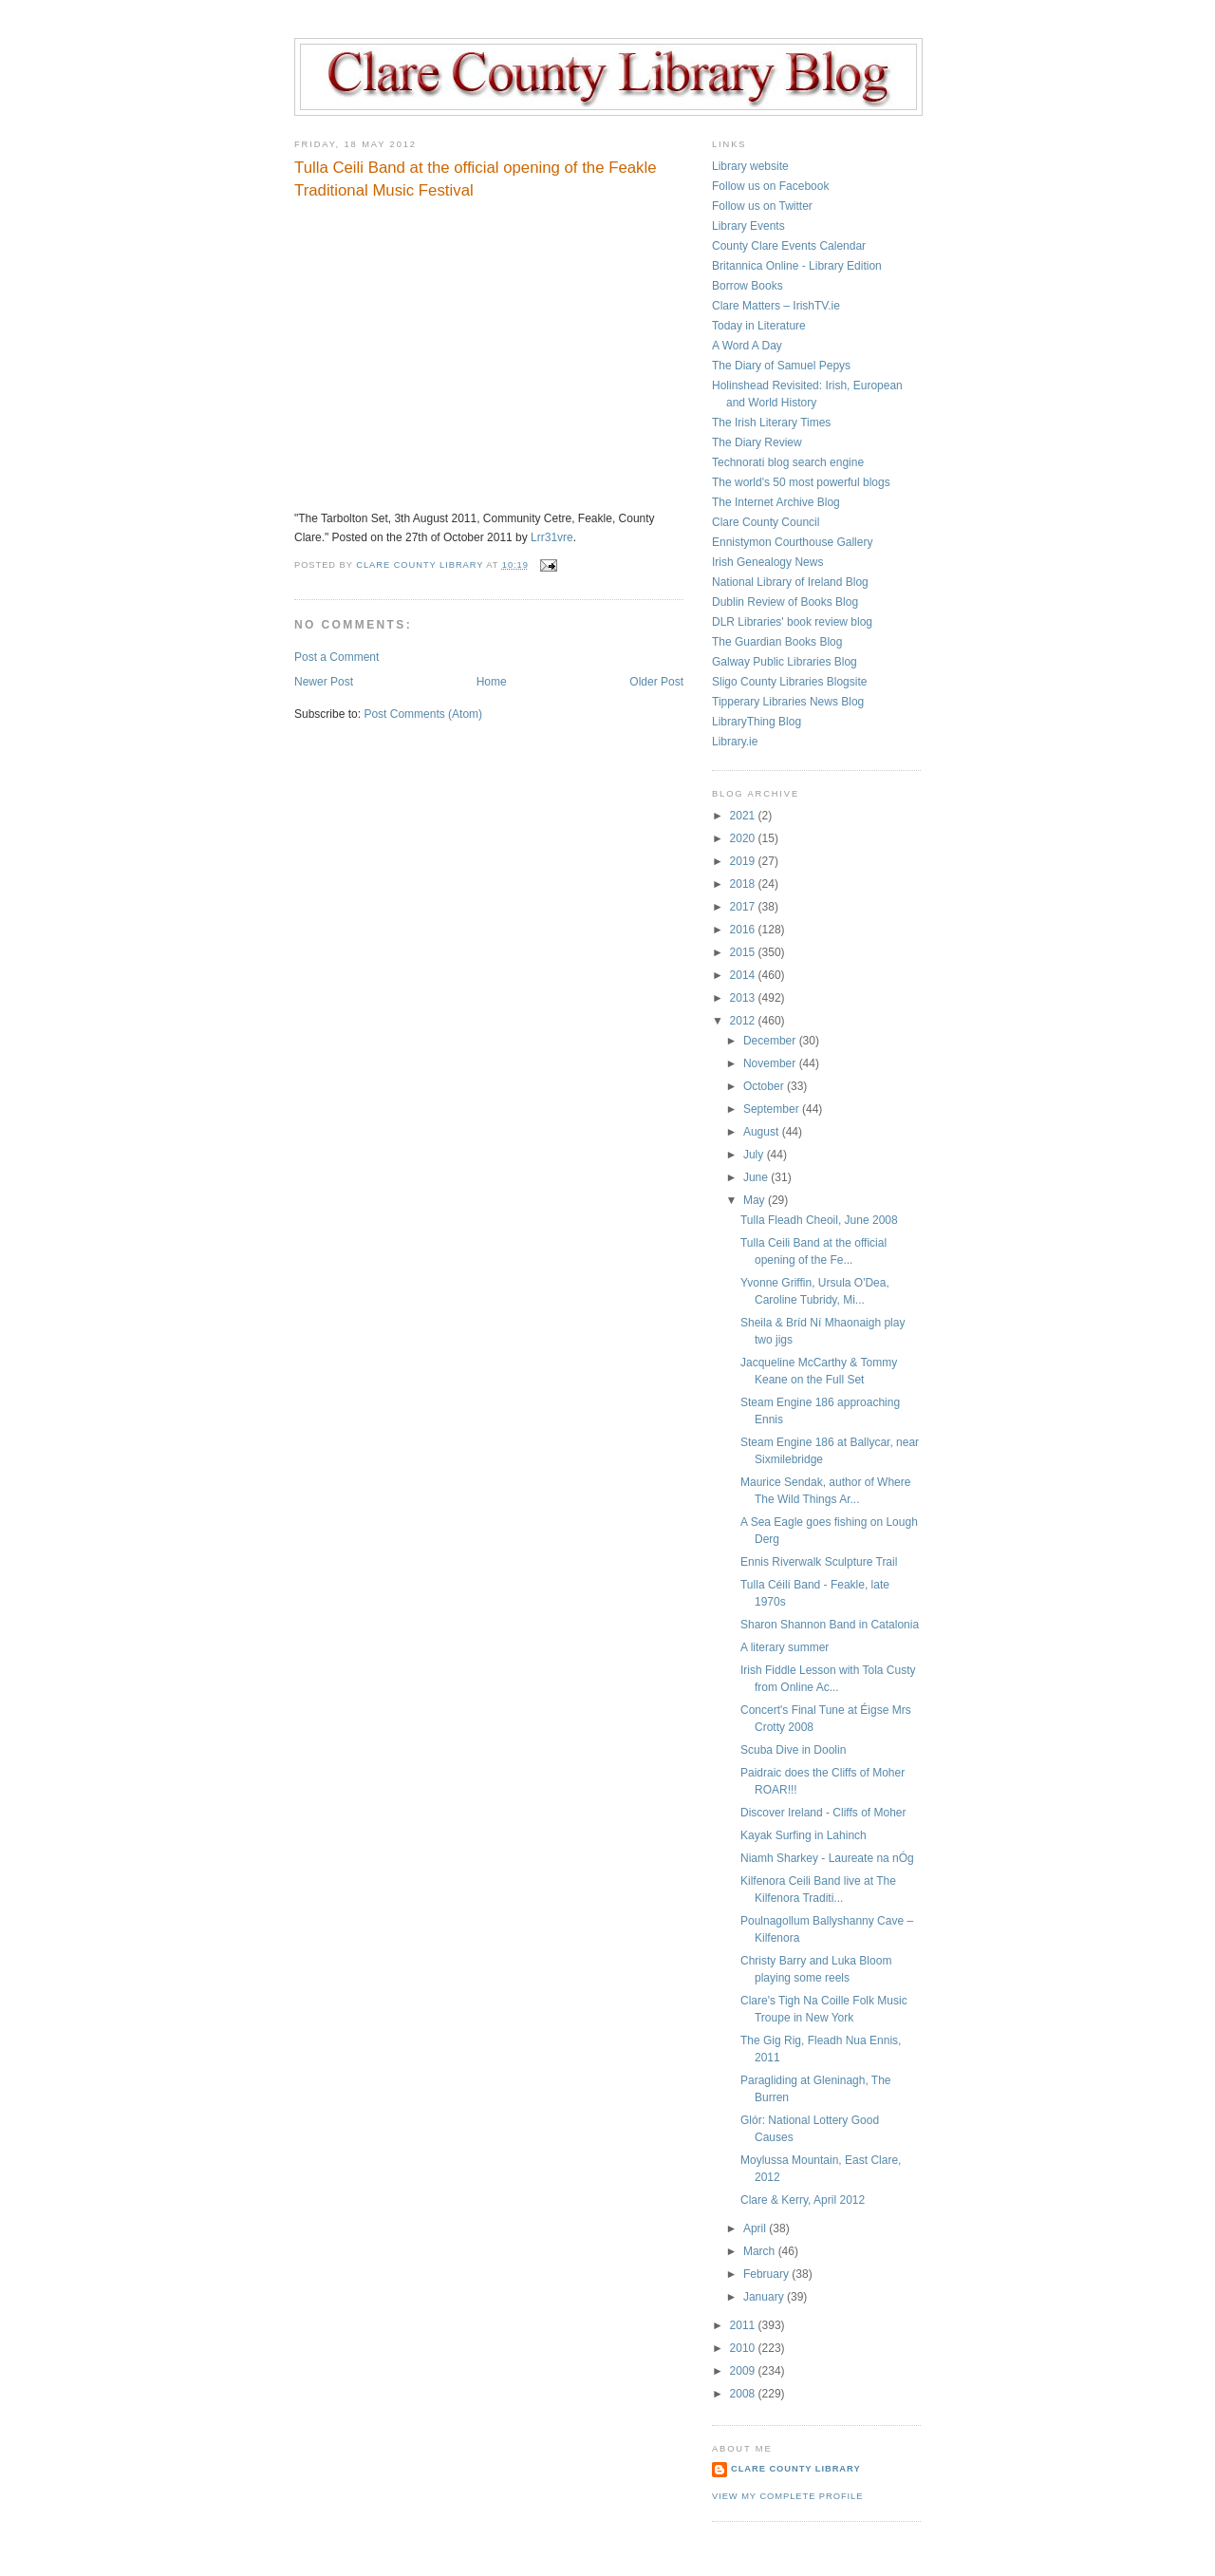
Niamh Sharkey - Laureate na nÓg (827, 1858)
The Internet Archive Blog (776, 502)
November (771, 1063)
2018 (744, 884)
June (757, 1177)
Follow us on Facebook (770, 186)
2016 (744, 929)
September (772, 1109)
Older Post (656, 681)
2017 (744, 906)
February (767, 2274)
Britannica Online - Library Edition (797, 266)
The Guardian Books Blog (777, 642)
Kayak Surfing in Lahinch (803, 1835)
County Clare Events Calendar (789, 246)
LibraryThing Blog (756, 721)
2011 (744, 2325)
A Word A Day (747, 345)
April (756, 2228)
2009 (744, 2371)
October (765, 1086)
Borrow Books (747, 285)
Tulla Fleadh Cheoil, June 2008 (819, 1220)
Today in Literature (759, 325)
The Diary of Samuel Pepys (781, 365)
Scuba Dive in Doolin (793, 1750)
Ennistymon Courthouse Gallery (792, 542)
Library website (750, 166)
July (755, 1154)
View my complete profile (787, 2496)
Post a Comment (336, 657)
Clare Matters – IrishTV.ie (776, 305)
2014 (744, 975)
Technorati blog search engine (788, 462)
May (755, 1200)
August (762, 1131)
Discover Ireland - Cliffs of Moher (823, 1812)
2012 (744, 1020)
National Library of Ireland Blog (790, 582)
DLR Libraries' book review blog (792, 622)
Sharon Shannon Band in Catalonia (829, 1624)
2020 (744, 838)
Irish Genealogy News (767, 562)
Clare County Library (796, 2468)
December (771, 1040)
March (760, 2251)
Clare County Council (765, 522)
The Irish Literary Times (771, 422)
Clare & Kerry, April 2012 (802, 2200)
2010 (744, 2348)
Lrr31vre (552, 537)
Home (492, 681)
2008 (744, 2393)
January (765, 2296)
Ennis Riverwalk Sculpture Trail (818, 1562)
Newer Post (323, 681)
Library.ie (734, 741)
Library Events (748, 226)
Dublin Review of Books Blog (785, 602)
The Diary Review (757, 442)
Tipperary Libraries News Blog (788, 701)
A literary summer (784, 1647)
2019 (744, 861)
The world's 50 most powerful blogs (801, 482)
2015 (744, 952)
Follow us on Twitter (762, 206)
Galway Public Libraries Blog (784, 661)
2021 (744, 815)
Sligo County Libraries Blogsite (789, 681)
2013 (744, 998)
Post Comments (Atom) (423, 714)
